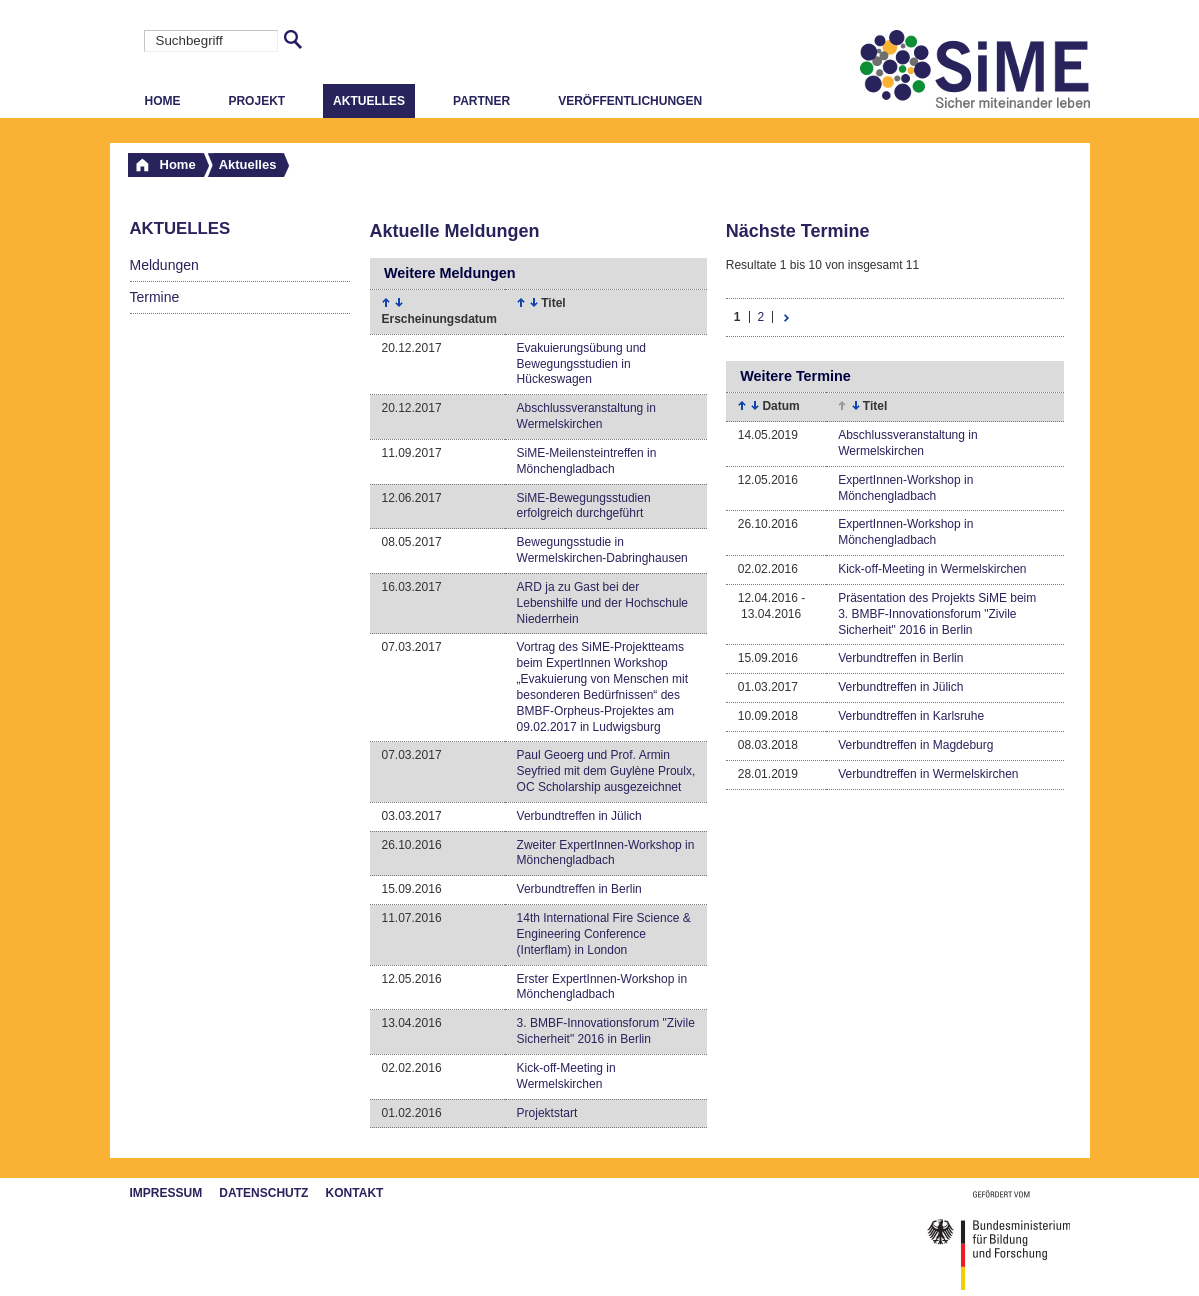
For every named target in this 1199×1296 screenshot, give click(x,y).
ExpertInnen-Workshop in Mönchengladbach (905, 488)
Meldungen (164, 265)
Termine (155, 297)
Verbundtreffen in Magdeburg (915, 745)
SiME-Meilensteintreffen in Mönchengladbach (587, 461)
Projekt (256, 101)
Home (163, 101)
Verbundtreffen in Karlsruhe (911, 716)
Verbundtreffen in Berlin (579, 889)
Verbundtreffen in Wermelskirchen (928, 774)
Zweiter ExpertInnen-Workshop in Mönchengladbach (606, 853)
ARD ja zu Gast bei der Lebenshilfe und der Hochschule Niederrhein (602, 603)
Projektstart (547, 1113)
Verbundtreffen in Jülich (579, 816)
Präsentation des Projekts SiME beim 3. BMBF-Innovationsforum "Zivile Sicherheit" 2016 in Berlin (937, 614)
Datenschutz (263, 1193)
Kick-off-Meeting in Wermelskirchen (566, 1076)
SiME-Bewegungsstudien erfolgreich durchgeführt (584, 506)
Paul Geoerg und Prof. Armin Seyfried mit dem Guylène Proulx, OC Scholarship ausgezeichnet (606, 771)
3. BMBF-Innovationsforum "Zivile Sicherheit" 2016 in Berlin (606, 1031)
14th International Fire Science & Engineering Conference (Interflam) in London (604, 934)
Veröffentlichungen (630, 101)
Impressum (166, 1193)
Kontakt (355, 1193)
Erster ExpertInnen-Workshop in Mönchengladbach (602, 987)
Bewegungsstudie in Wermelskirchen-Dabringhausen (602, 550)
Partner (481, 101)
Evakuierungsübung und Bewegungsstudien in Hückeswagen (581, 364)
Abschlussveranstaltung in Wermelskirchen (586, 416)
